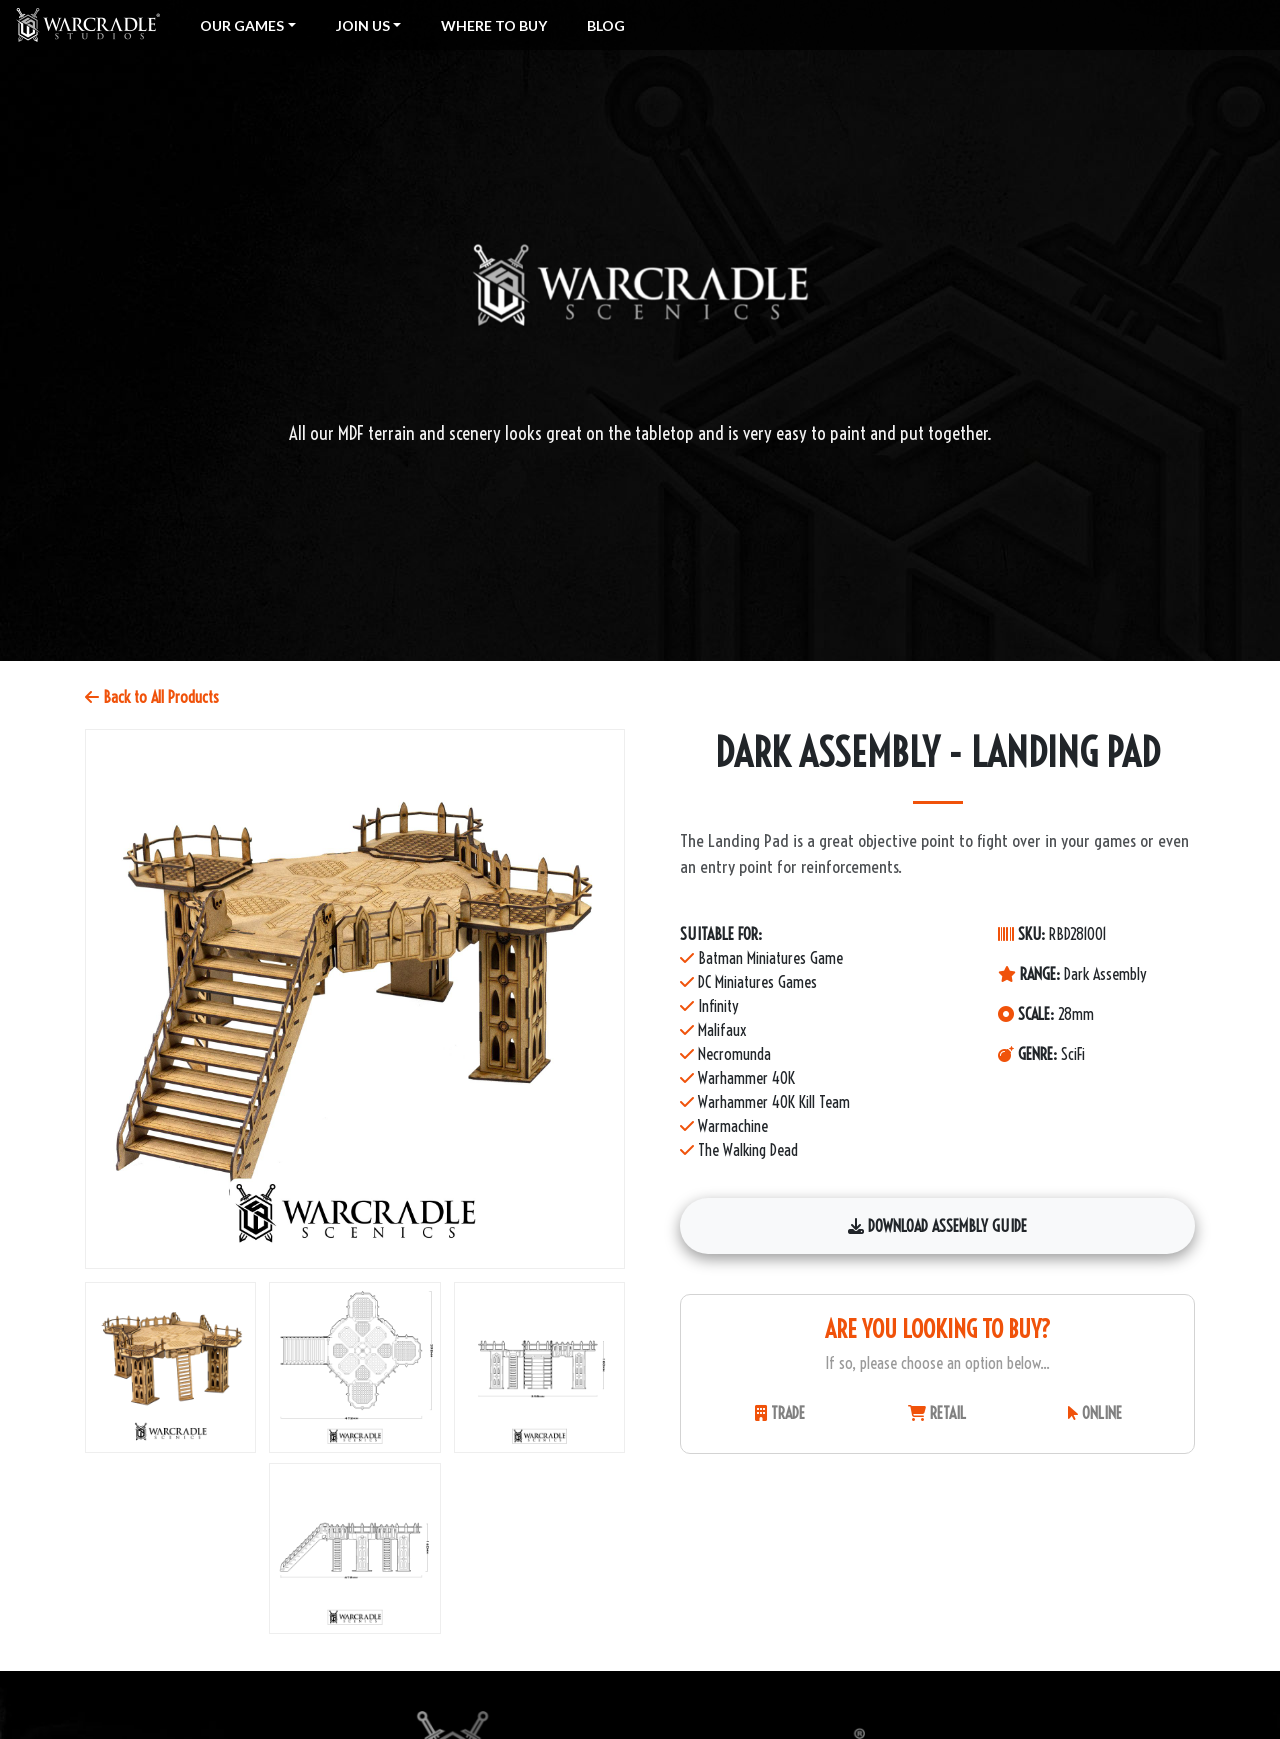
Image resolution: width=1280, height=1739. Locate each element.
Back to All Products (152, 697)
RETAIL (937, 1413)
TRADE (780, 1413)
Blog (606, 25)
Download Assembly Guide (937, 1226)
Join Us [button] (363, 25)
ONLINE (1095, 1413)
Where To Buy (494, 25)
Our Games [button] (242, 25)
